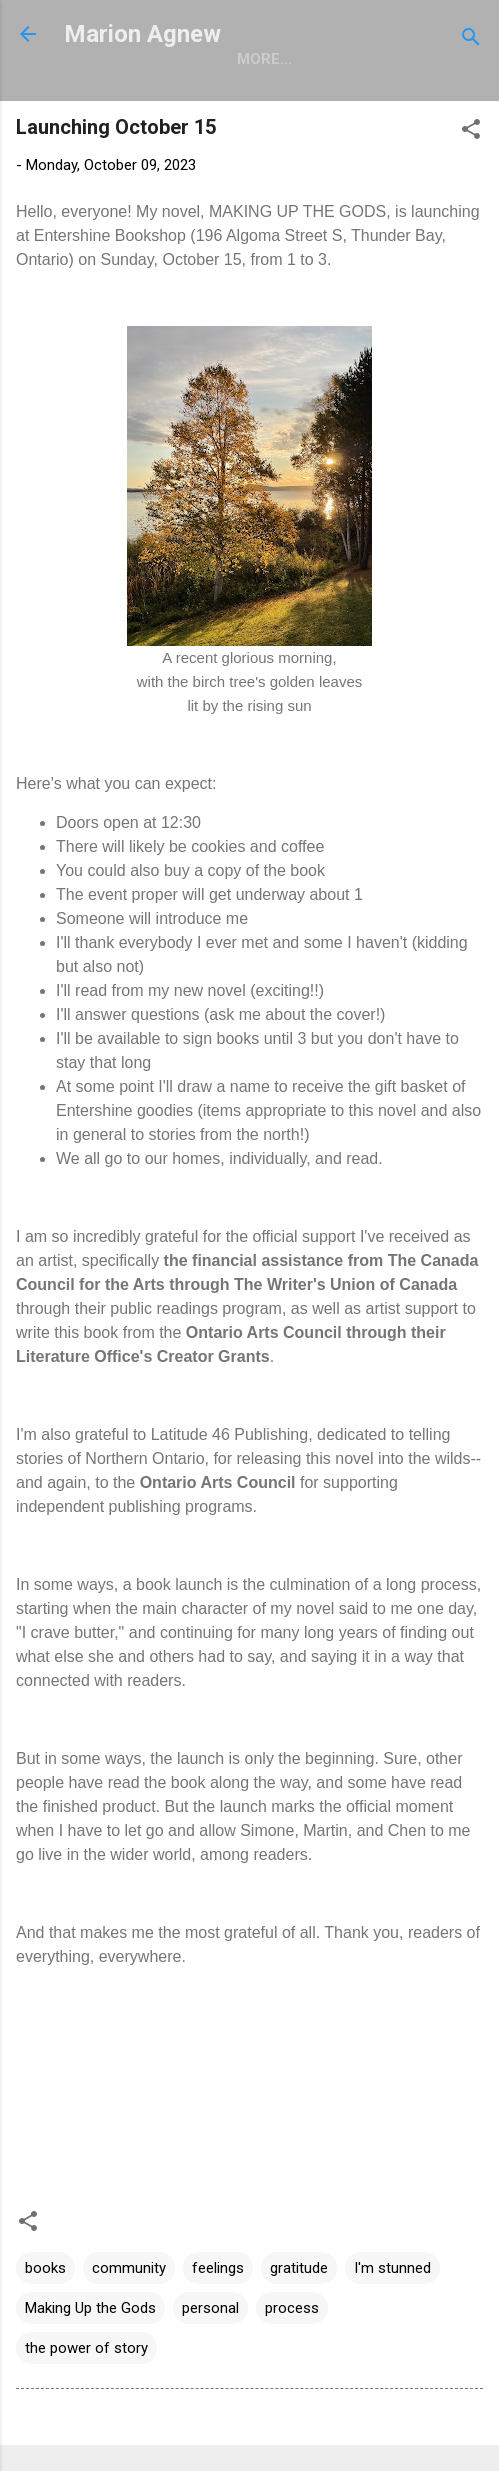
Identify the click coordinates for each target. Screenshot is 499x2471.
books (45, 2268)
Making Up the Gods (90, 2308)
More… (264, 59)
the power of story (86, 2348)
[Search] (471, 40)
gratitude (299, 2268)
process (292, 2308)
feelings (218, 2268)
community (129, 2268)
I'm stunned (392, 2268)
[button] (471, 132)
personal (210, 2308)
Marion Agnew (142, 34)
